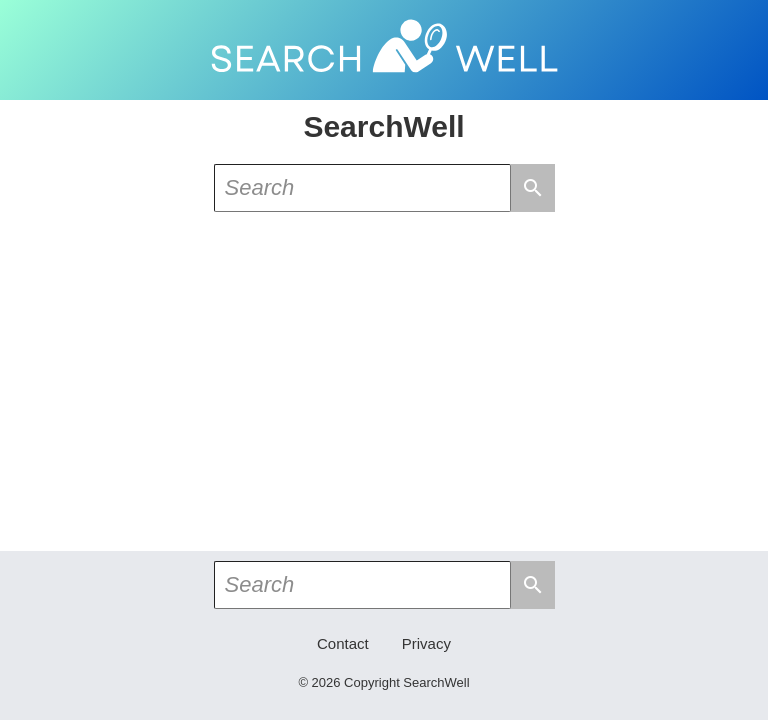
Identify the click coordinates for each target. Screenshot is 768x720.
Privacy (426, 643)
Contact (343, 643)
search (533, 188)
